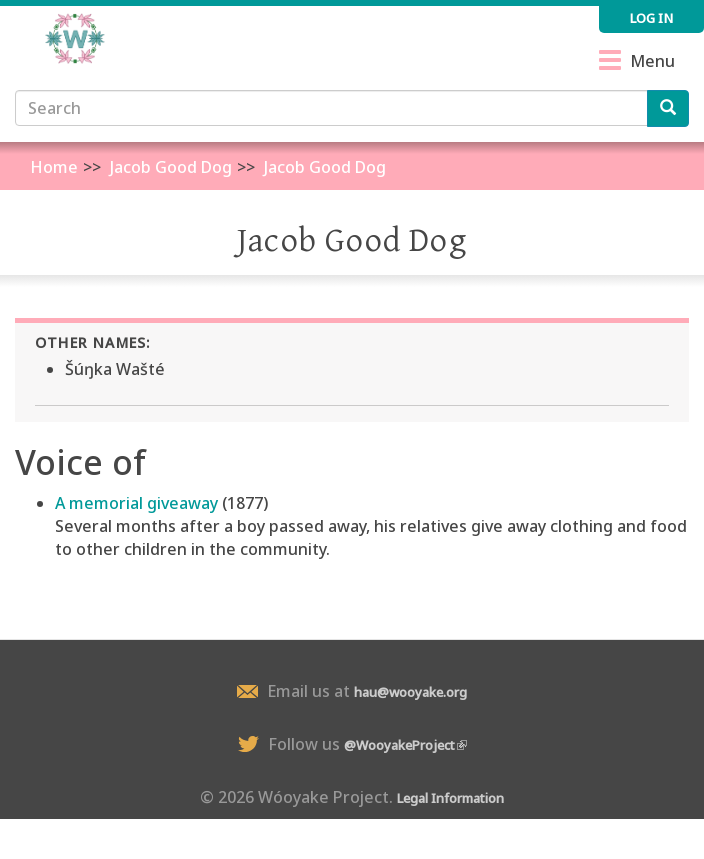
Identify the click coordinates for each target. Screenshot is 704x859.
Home (54, 167)
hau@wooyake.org (410, 692)
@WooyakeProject (405, 745)
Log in (651, 18)
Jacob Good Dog (171, 167)
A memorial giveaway (136, 503)
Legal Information (450, 798)
